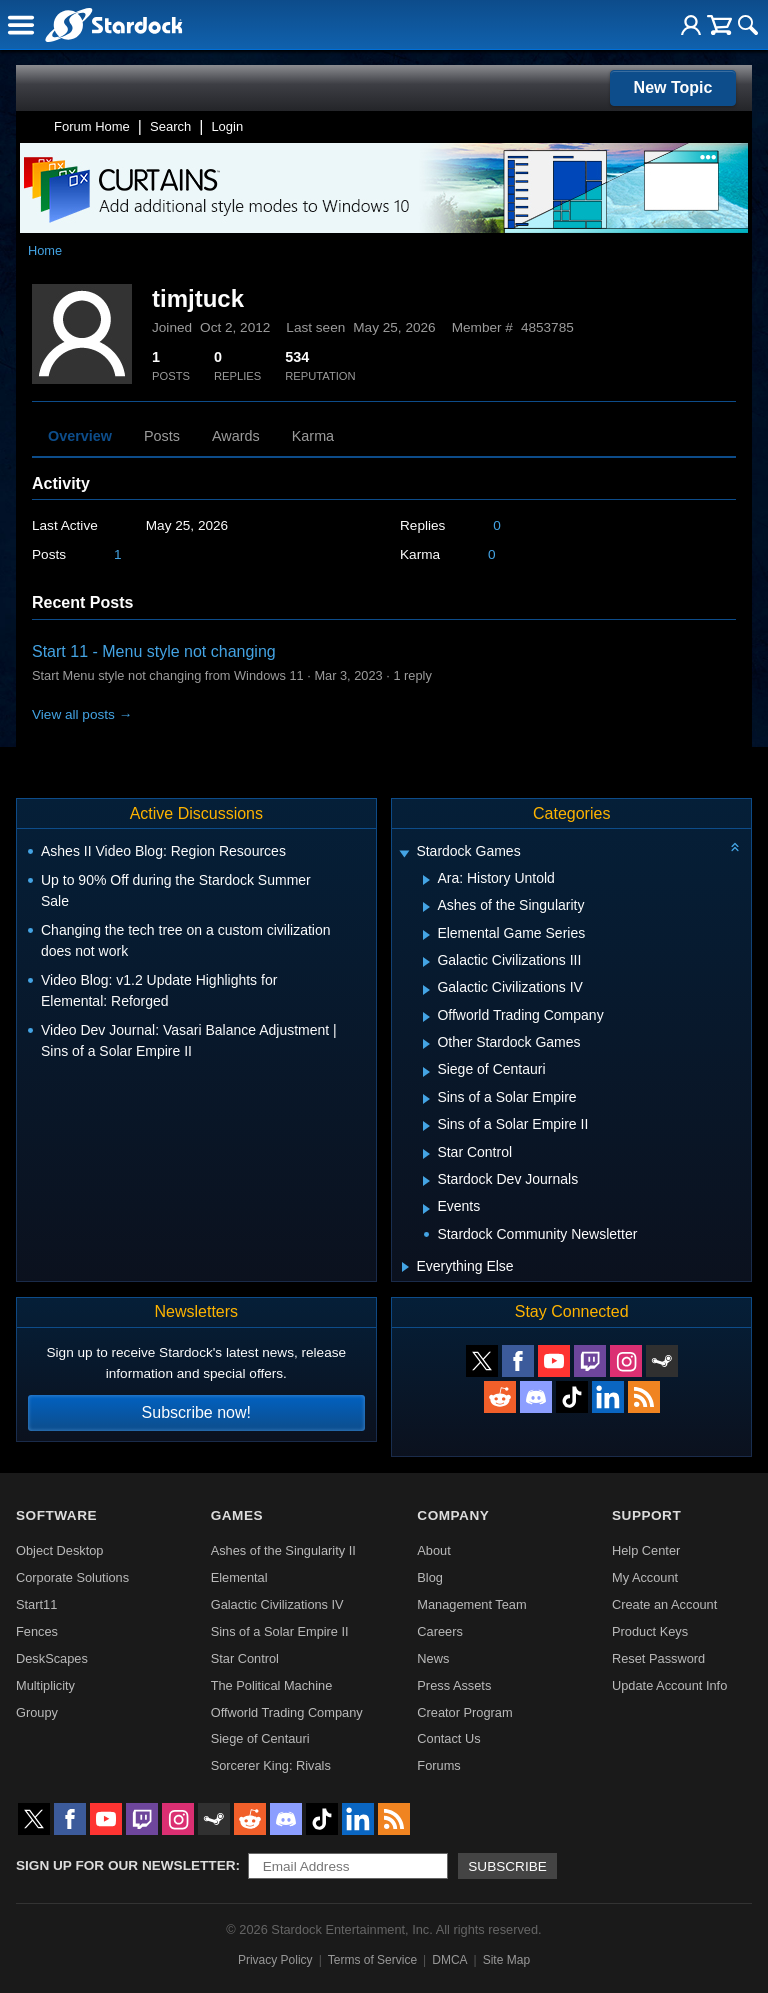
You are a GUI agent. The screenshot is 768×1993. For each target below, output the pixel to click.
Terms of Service (372, 1960)
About (433, 1550)
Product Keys (650, 1631)
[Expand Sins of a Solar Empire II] (426, 1126)
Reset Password (658, 1658)
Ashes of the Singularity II (283, 1550)
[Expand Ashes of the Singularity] (426, 907)
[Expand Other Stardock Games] (426, 1044)
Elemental (239, 1577)
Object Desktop (60, 1550)
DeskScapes (52, 1658)
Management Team (471, 1604)
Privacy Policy (275, 1960)
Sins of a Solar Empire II (280, 1631)
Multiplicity (45, 1685)
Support (646, 1515)
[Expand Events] (426, 1209)
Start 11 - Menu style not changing (154, 651)
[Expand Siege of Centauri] (426, 1072)
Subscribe (507, 1866)
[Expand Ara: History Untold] (426, 880)
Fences (37, 1631)
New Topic (673, 87)
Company (453, 1515)
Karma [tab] (313, 436)
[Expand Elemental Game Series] (426, 935)
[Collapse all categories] (735, 847)
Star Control (245, 1658)
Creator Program (464, 1712)
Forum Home (92, 126)
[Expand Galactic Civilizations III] (426, 962)
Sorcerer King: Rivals (271, 1765)
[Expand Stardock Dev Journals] (426, 1181)
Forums (438, 1765)
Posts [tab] (162, 436)
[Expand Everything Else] (405, 1267)
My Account (645, 1577)
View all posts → (82, 714)
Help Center (646, 1550)
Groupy (37, 1712)
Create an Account (664, 1604)
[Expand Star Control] (426, 1154)
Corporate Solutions (72, 1577)
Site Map (506, 1960)
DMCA (449, 1960)
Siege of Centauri (260, 1738)
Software (56, 1515)
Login (227, 126)
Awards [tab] (236, 436)
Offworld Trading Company (287, 1712)
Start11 (36, 1604)
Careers (440, 1631)
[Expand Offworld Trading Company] (426, 1017)
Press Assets (454, 1685)
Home (45, 250)
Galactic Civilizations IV (277, 1604)
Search (170, 126)
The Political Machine (272, 1685)
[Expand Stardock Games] (405, 853)
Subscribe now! (196, 1412)
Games (237, 1515)
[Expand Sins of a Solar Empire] (426, 1099)
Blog (430, 1577)
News (433, 1658)
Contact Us (448, 1738)
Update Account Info (669, 1685)
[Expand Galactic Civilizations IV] (426, 990)
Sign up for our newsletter (126, 1865)
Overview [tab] (80, 436)
